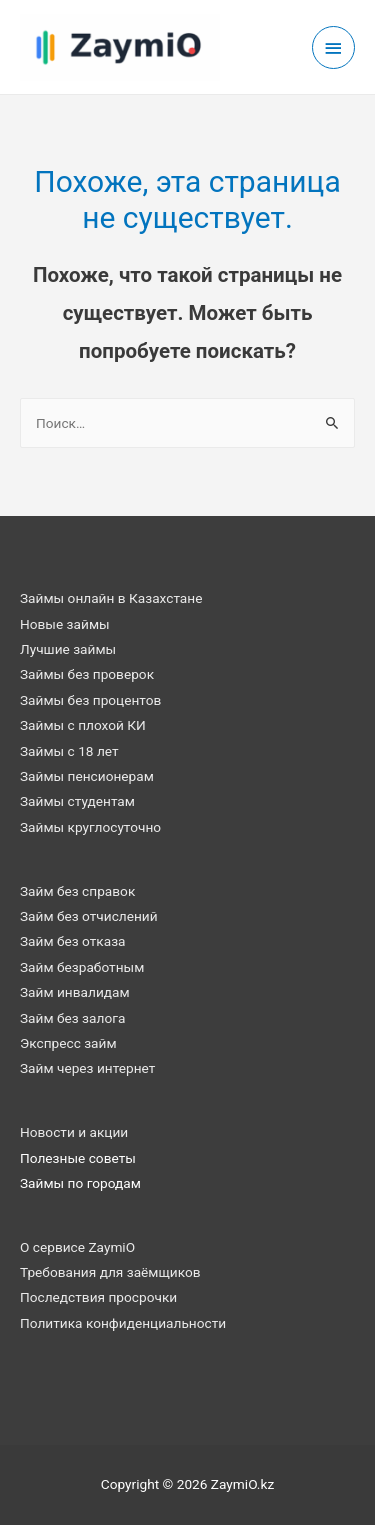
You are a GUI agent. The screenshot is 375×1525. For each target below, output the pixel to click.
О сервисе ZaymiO (77, 1247)
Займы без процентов (90, 700)
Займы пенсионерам (87, 776)
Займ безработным (82, 967)
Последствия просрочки (98, 1297)
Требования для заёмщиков (110, 1272)
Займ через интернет (87, 1068)
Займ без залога (72, 1018)
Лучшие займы (68, 649)
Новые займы (65, 624)
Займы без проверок (87, 674)
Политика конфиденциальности (123, 1323)
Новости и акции (74, 1132)
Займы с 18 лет (69, 751)
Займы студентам (77, 801)
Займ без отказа (73, 941)
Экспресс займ (68, 1043)
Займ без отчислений (89, 916)
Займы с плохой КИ (83, 725)
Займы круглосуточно (90, 827)
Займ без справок (77, 891)
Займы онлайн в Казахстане (111, 598)
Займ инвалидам (75, 992)
